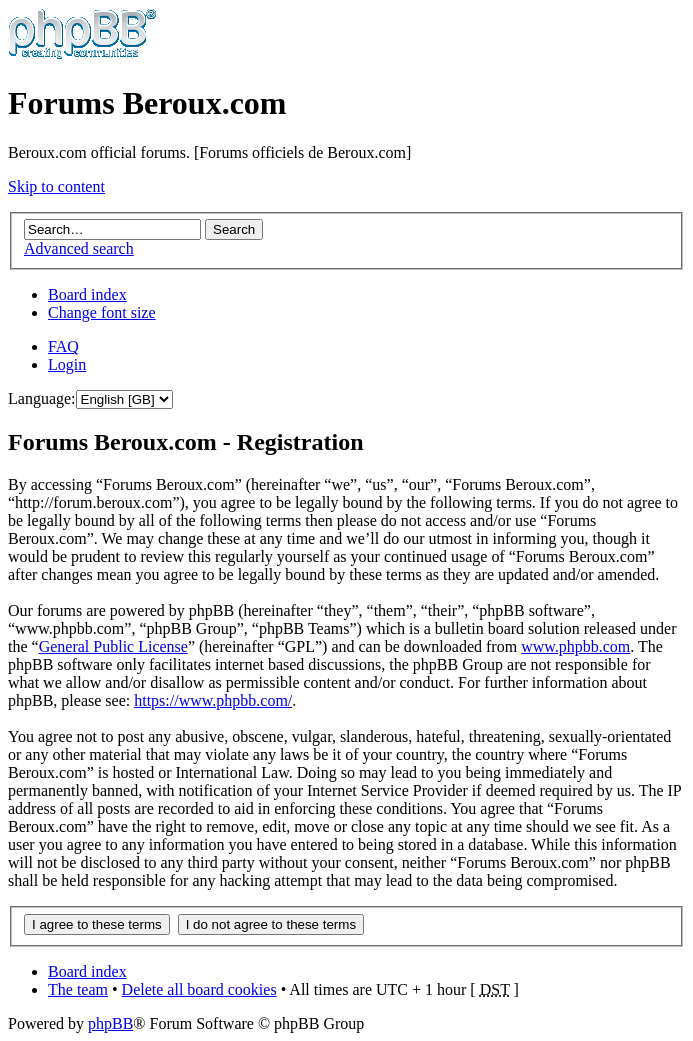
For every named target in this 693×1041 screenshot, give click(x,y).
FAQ (63, 346)
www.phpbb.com (575, 646)
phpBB (110, 1023)
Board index (87, 294)
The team (78, 989)
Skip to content (56, 186)
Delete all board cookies (199, 989)
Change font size (102, 312)
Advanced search (79, 248)
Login (67, 364)
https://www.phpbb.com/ (213, 700)
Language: (42, 398)
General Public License (113, 646)
